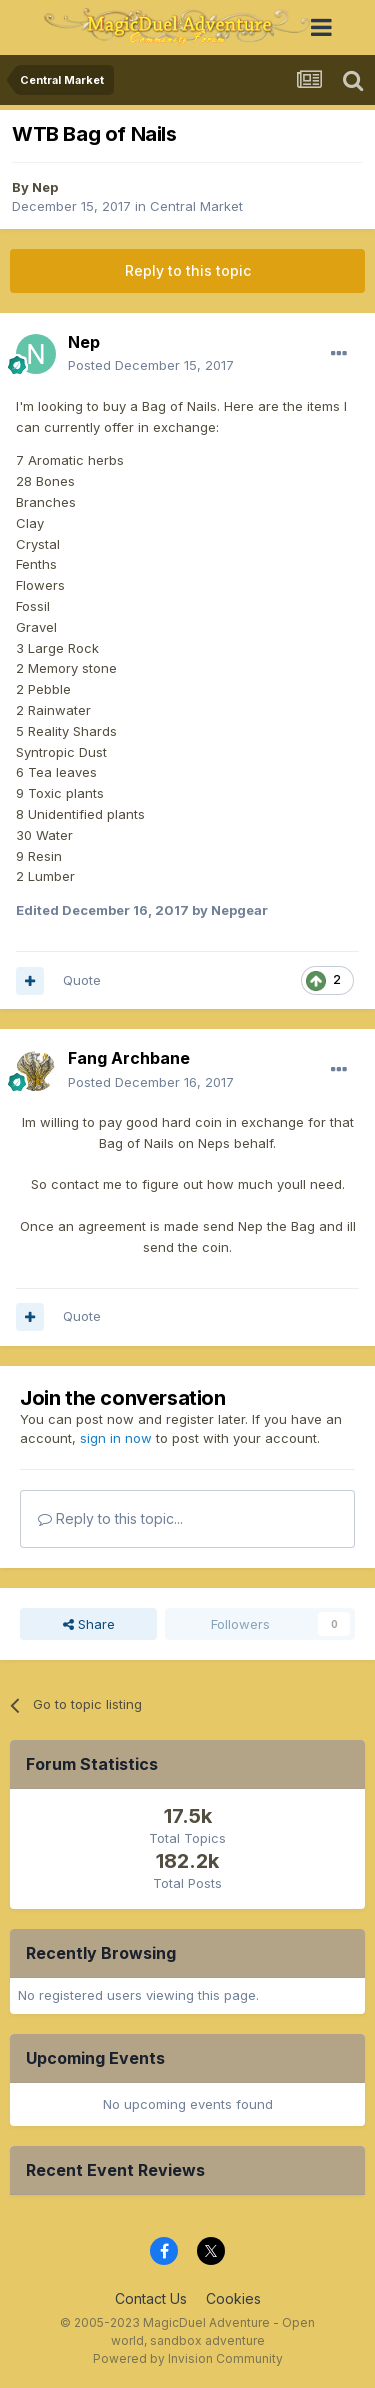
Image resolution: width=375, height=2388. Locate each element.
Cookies (233, 2298)
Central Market (196, 206)
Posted (151, 365)
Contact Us (151, 2298)
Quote (82, 980)
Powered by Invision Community (188, 2358)
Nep (45, 187)
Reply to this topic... (110, 1518)
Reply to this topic (188, 270)
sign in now (116, 1438)
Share (89, 1624)
